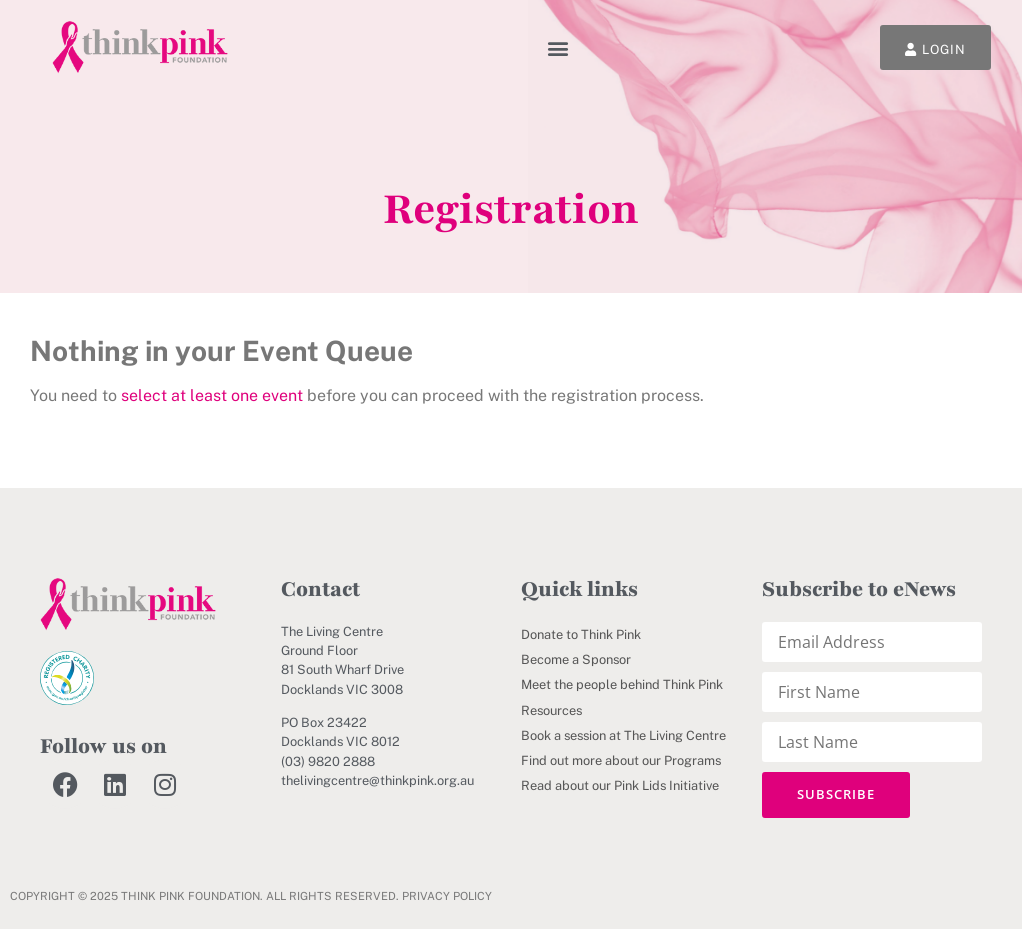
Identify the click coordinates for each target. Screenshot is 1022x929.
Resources (551, 710)
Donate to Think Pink (581, 634)
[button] (558, 47)
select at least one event (212, 395)
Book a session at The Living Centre (623, 735)
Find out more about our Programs (621, 760)
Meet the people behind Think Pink (622, 684)
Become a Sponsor (576, 659)
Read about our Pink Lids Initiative (620, 785)
